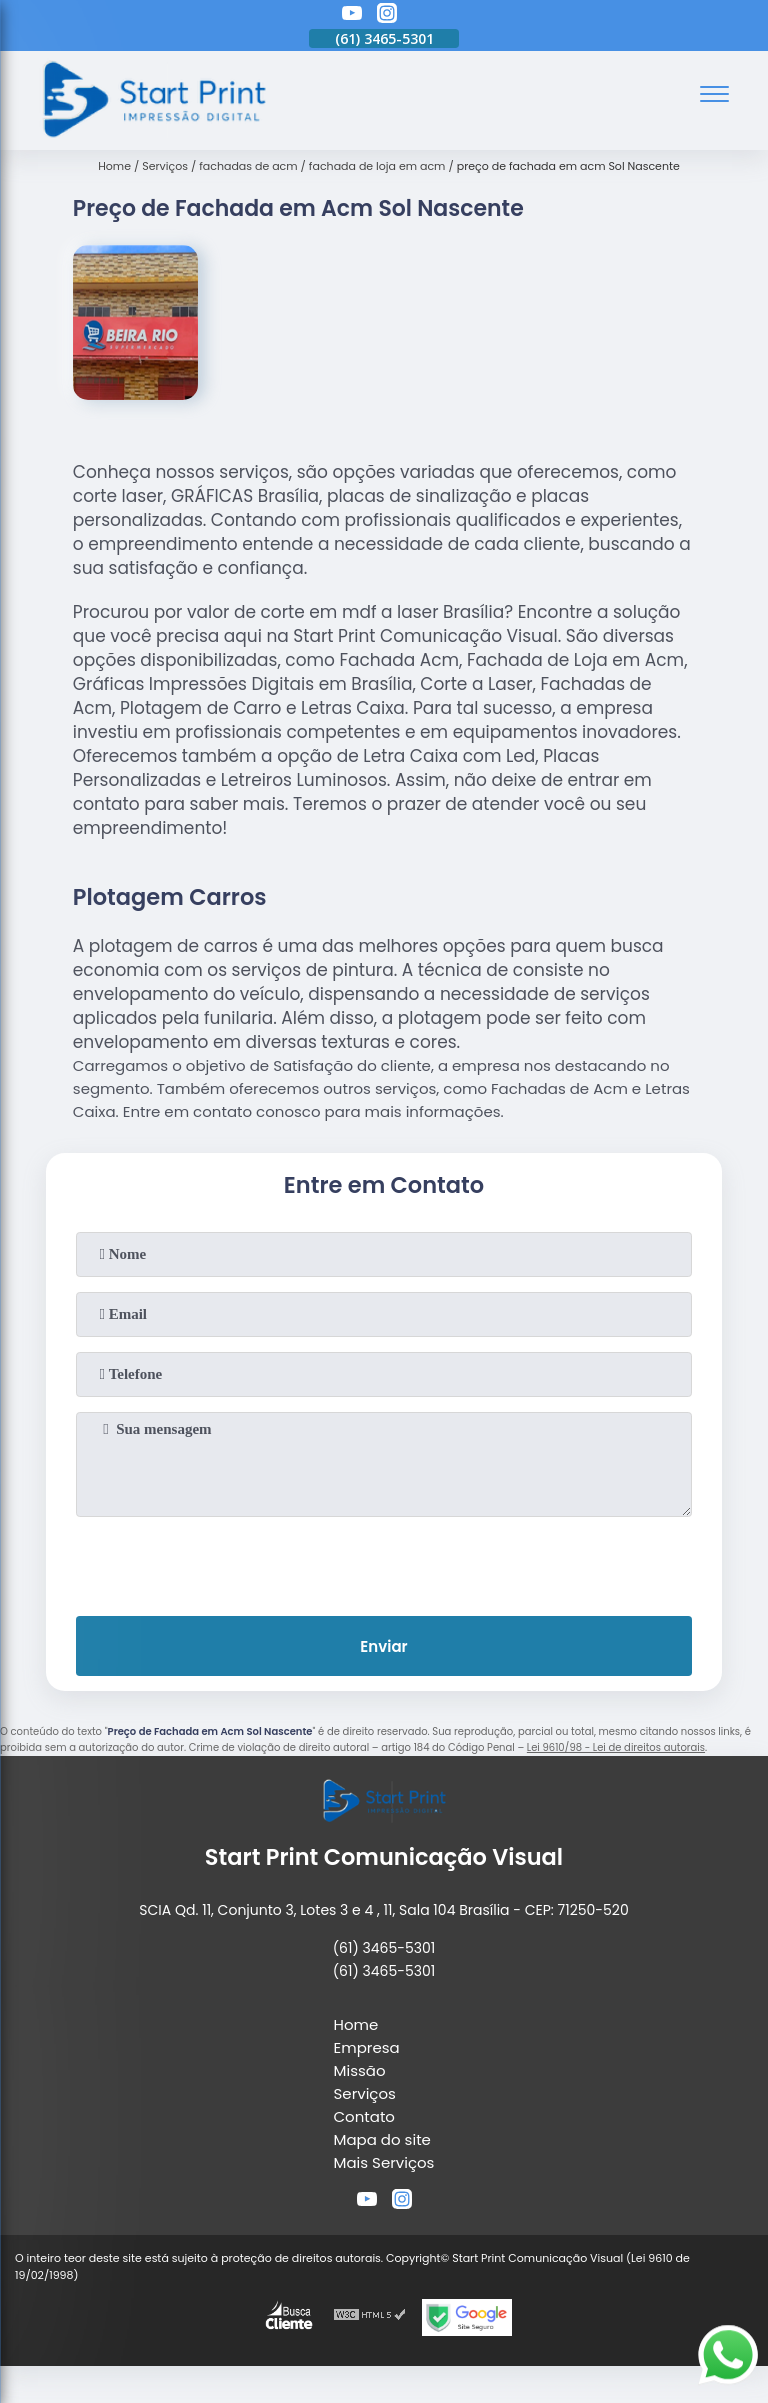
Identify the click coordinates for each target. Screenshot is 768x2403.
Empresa (367, 2047)
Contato (364, 2116)
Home (356, 2024)
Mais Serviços (384, 2162)
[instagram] (387, 16)
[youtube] (352, 16)
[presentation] (384, 1562)
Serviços (365, 2093)
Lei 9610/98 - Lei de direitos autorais (616, 1747)
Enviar (383, 1646)
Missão (360, 2070)
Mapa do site (382, 2139)
